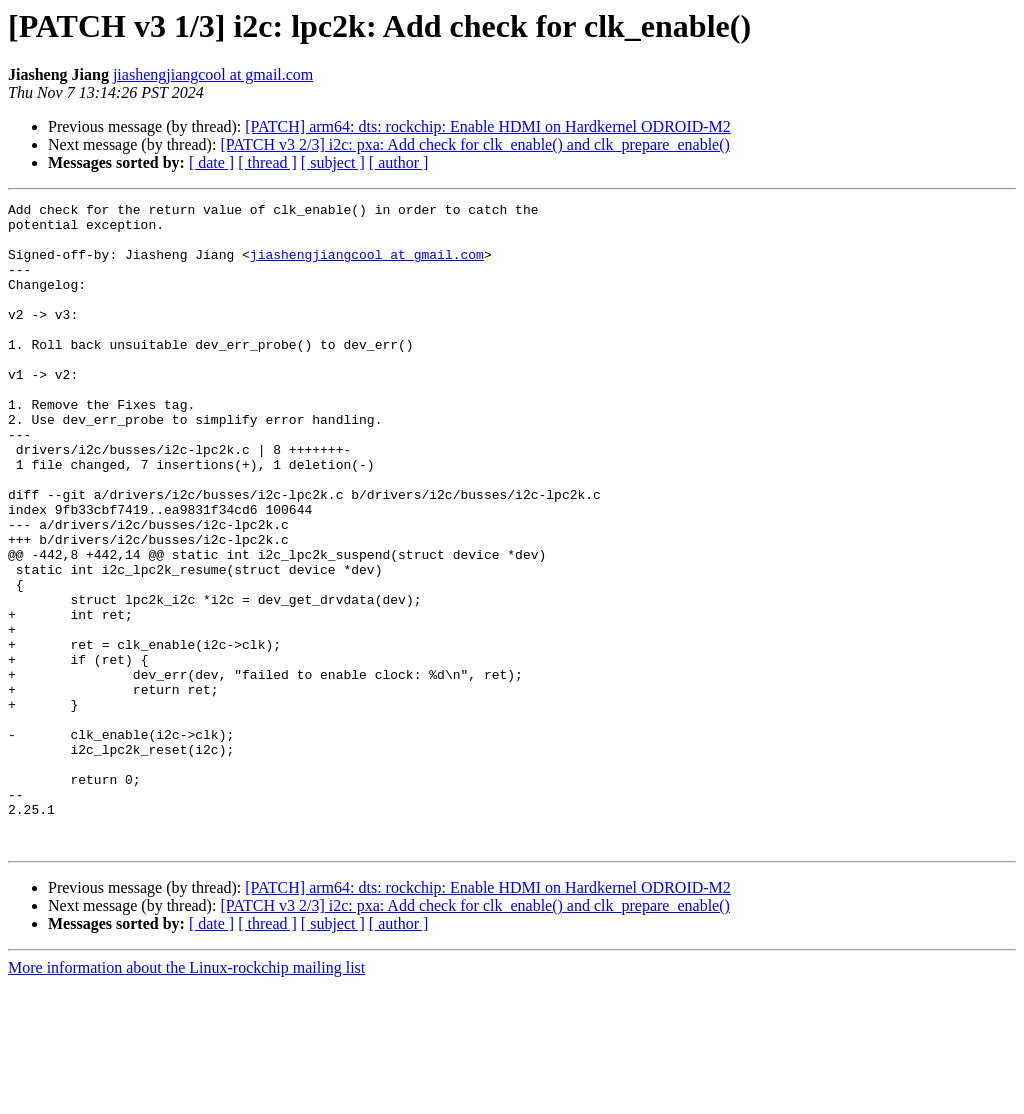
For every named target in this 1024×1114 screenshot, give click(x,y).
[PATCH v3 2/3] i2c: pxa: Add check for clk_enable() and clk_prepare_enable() (474, 144)
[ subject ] (333, 162)
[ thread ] (267, 162)
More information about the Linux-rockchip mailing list (186, 1096)
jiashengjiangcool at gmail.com (213, 74)
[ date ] (211, 162)
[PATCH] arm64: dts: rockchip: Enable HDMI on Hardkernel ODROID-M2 (488, 126)
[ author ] (399, 162)
